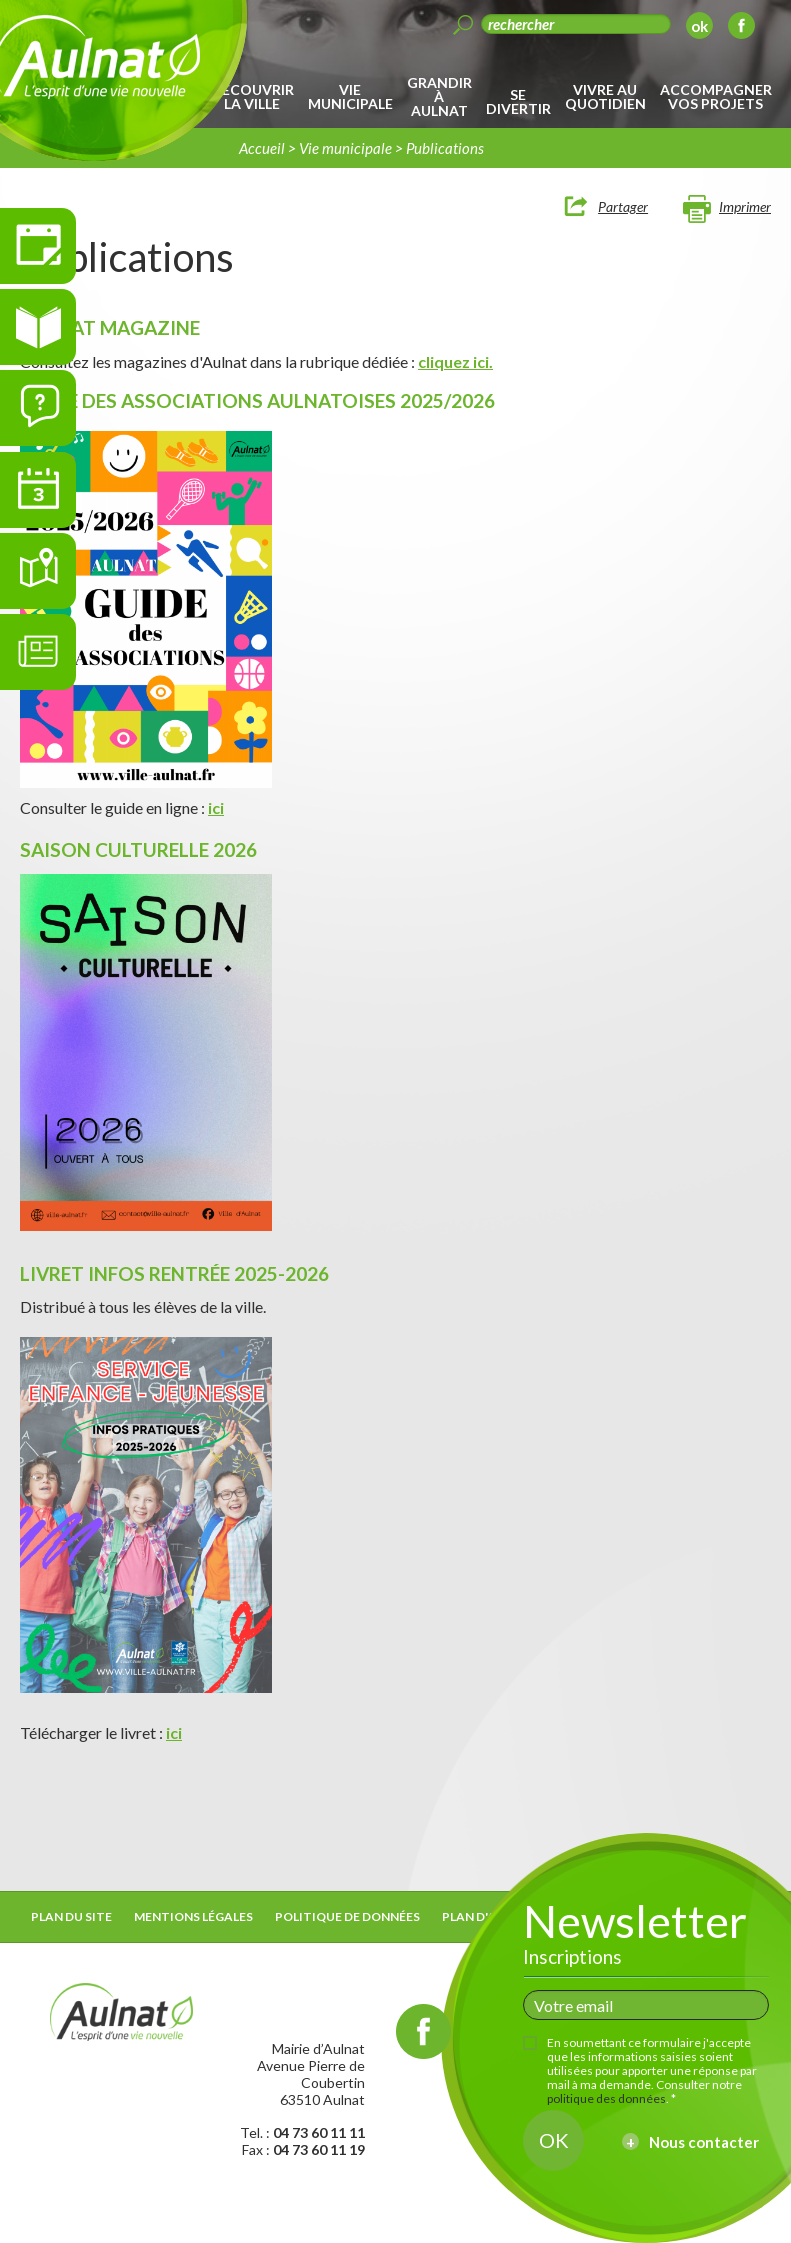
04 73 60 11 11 (319, 2132)
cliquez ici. (455, 361)
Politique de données (347, 1916)
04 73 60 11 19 (319, 2149)
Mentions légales (193, 1916)
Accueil (262, 148)
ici (216, 807)
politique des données (606, 2098)
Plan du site (71, 1916)
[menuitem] (255, 97)
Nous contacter (704, 2142)
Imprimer (745, 206)
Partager (623, 206)
